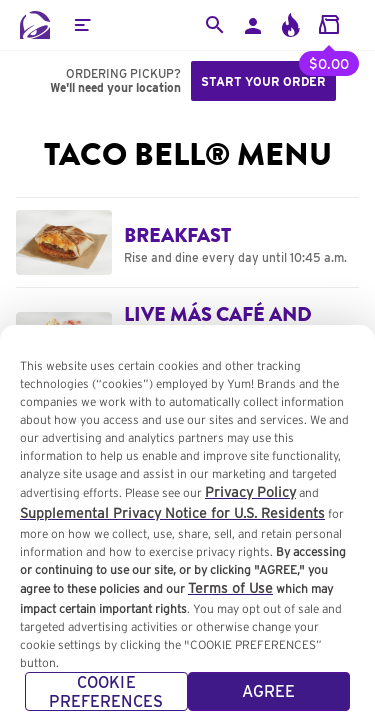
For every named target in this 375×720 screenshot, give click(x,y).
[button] (82, 25)
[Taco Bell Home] (35, 25)
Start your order (263, 81)
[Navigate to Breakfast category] (187, 242)
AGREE (269, 698)
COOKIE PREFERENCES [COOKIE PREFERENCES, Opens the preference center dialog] (106, 699)
